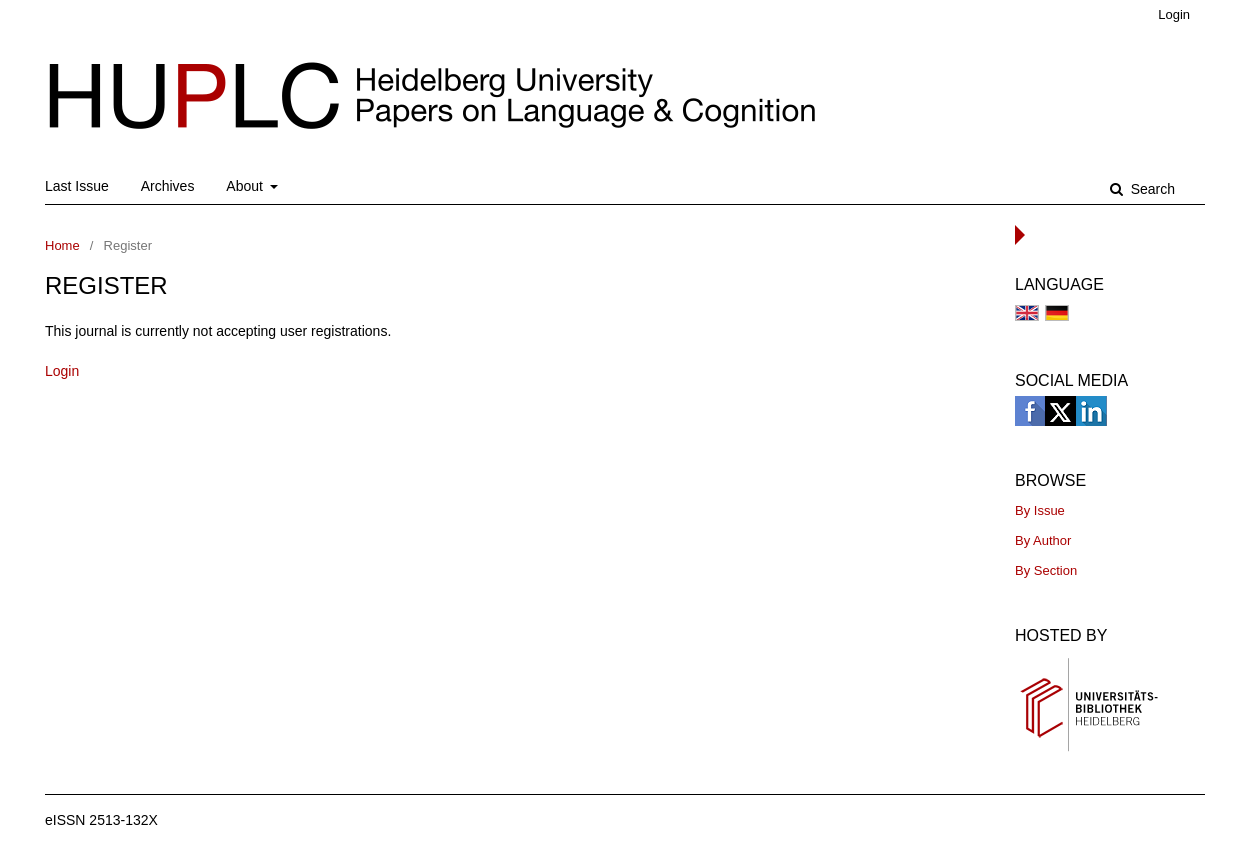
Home (62, 245)
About (246, 186)
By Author (1043, 540)
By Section (1046, 570)
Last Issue (77, 186)
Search (1151, 189)
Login (1174, 14)
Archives (168, 186)
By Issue (1040, 510)
